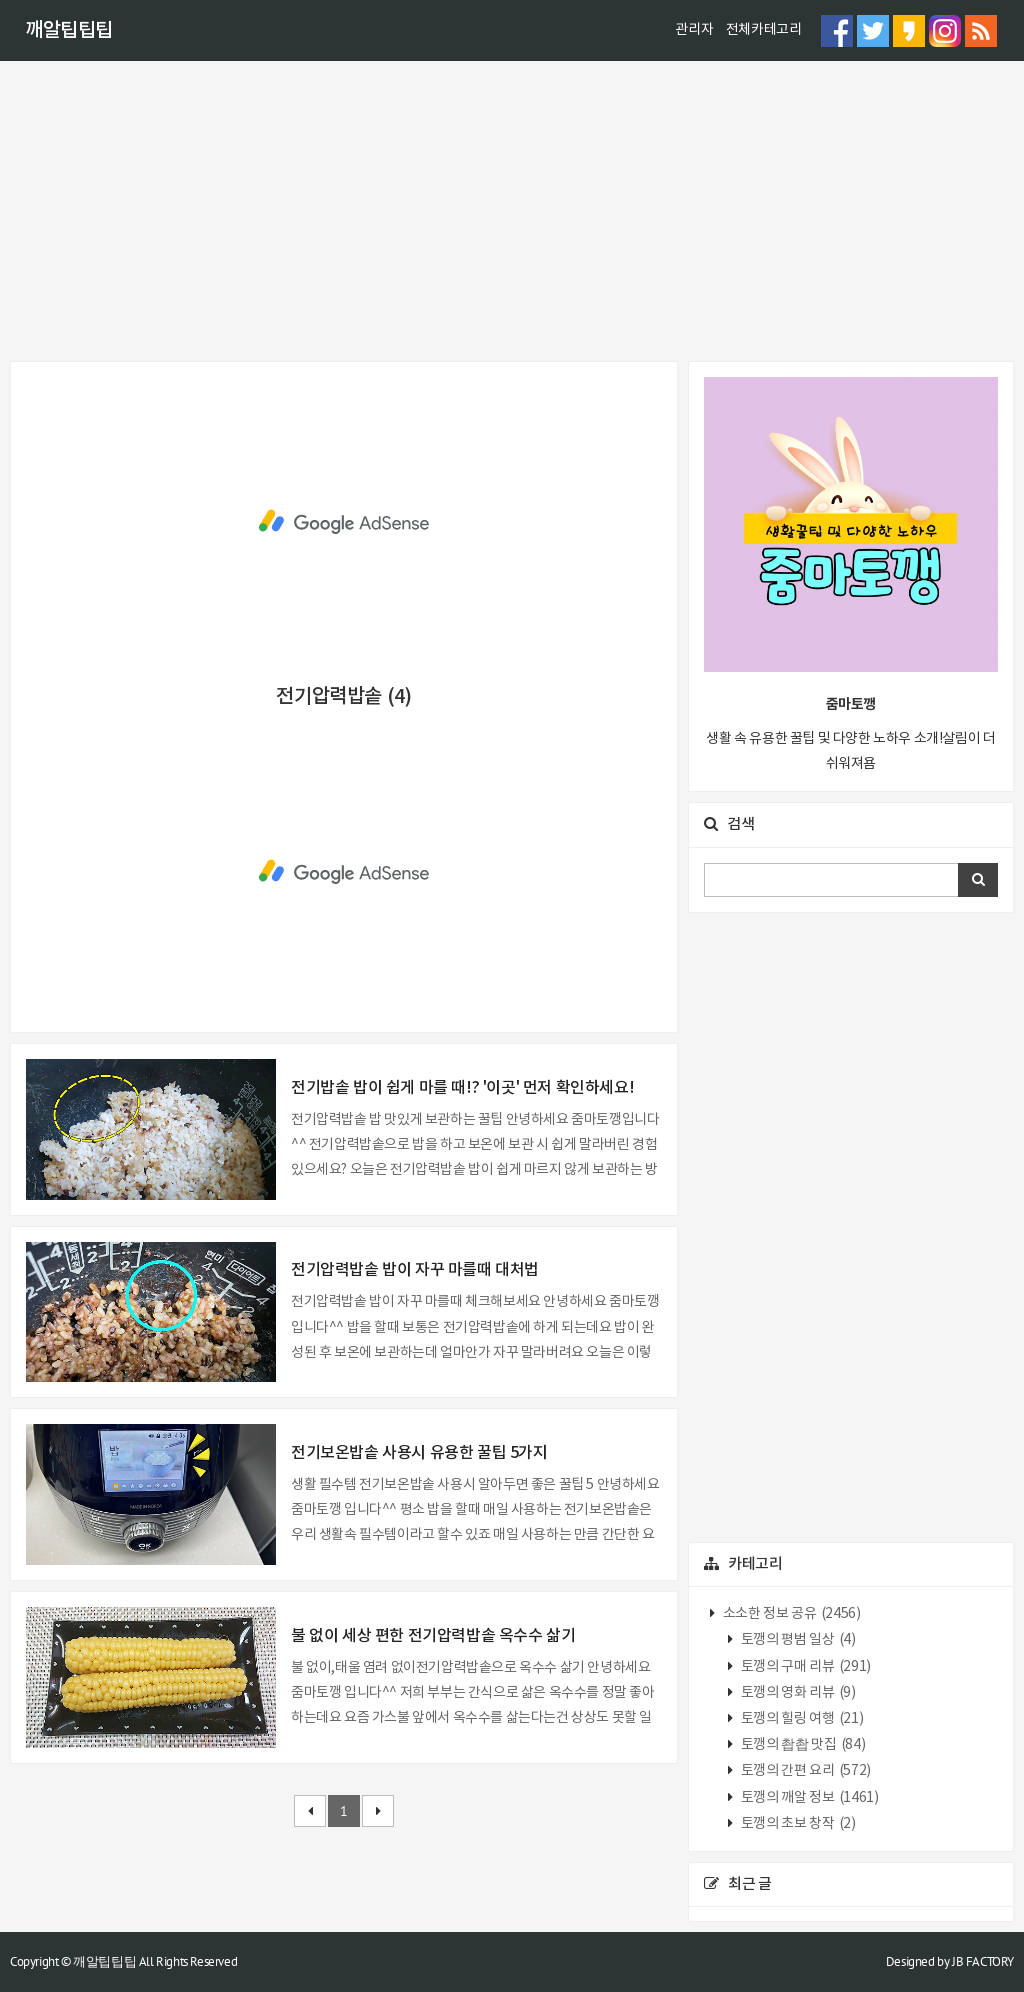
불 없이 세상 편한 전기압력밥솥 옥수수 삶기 (433, 1636)
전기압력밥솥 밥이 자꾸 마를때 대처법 (415, 1270)
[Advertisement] (512, 211)
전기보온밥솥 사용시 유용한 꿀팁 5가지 (419, 1453)
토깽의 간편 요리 (804, 1771)
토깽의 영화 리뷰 (796, 1693)
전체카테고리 (764, 30)
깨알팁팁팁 (69, 31)
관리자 (694, 30)
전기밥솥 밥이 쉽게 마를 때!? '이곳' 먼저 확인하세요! (462, 1088)
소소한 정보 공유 (790, 1614)
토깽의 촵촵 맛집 (801, 1745)
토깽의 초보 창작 (796, 1824)
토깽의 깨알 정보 (808, 1798)
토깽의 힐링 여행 (800, 1719)
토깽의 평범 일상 (796, 1640)
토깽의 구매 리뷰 (804, 1667)
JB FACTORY (983, 1961)
